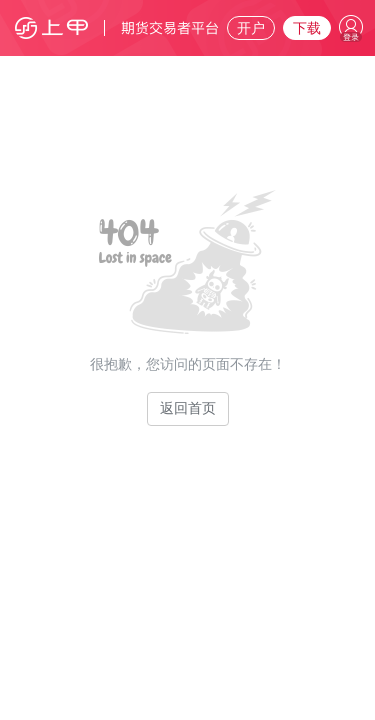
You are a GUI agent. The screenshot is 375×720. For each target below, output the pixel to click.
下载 (307, 28)
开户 (251, 28)
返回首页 (188, 408)
